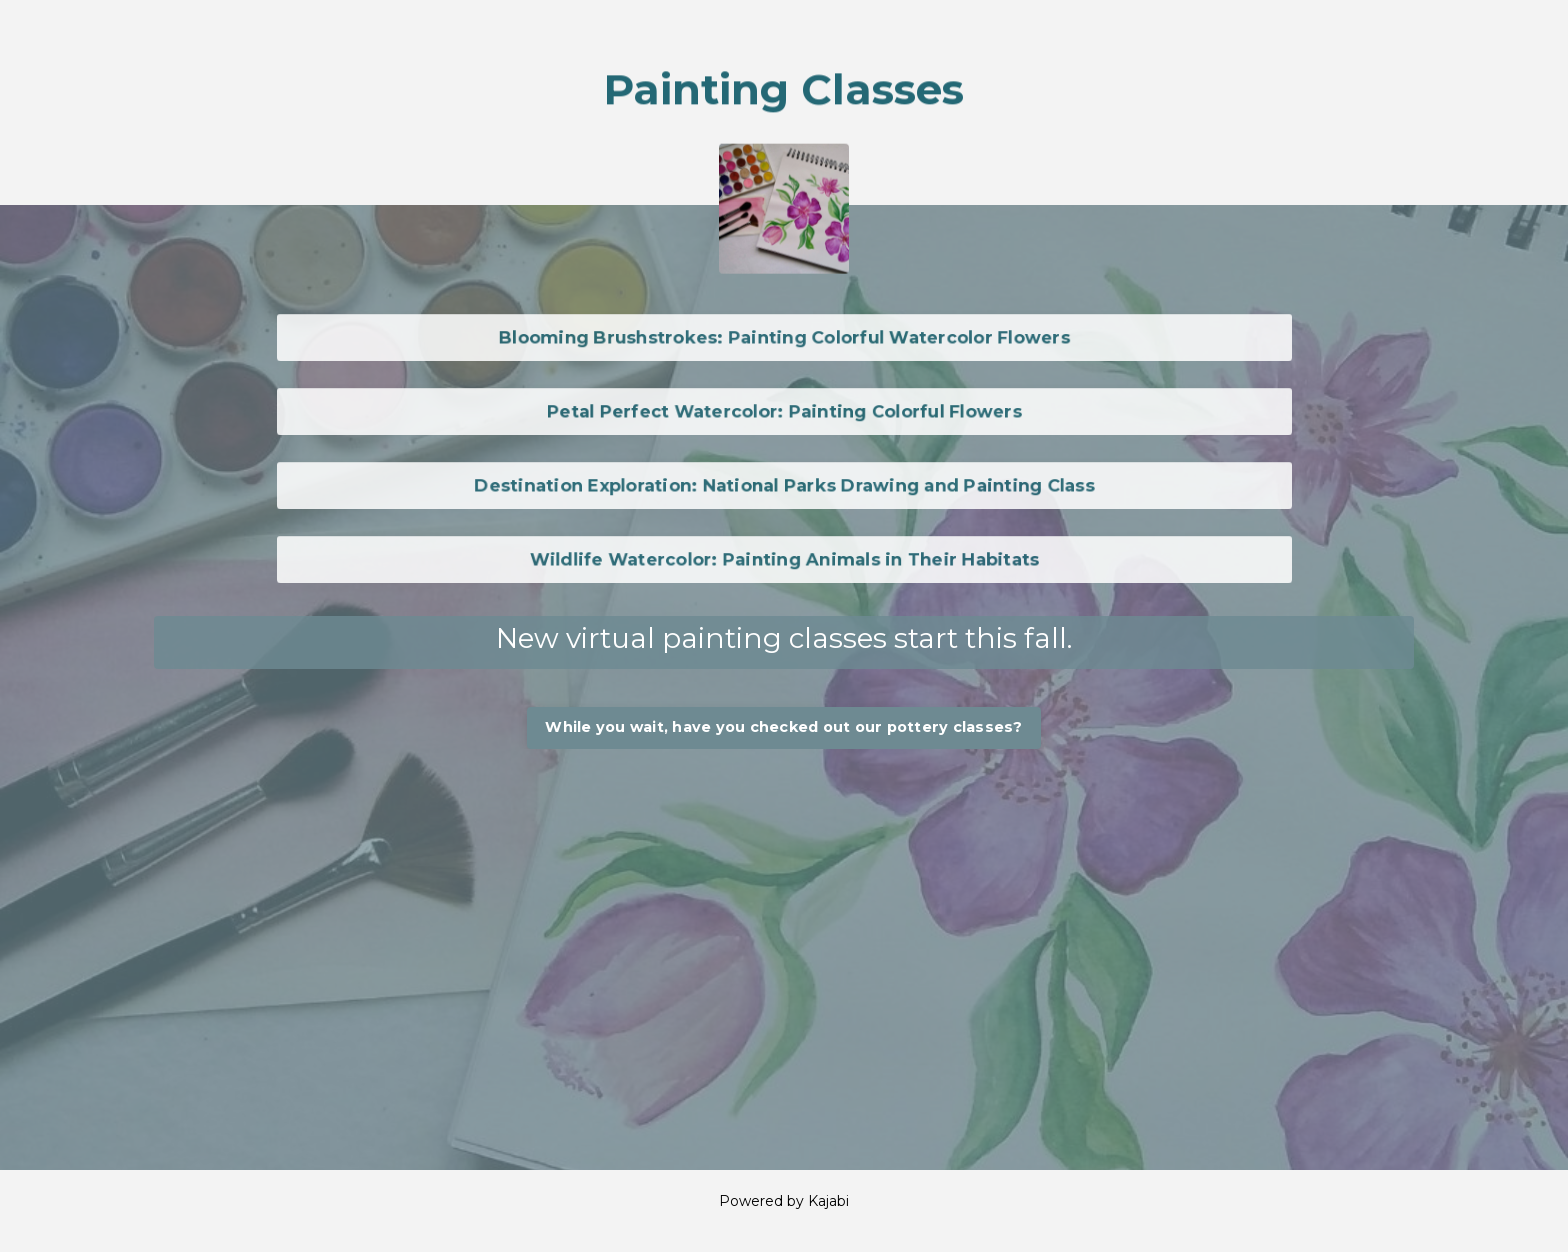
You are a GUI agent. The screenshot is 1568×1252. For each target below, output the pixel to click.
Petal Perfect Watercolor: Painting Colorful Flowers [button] (784, 411)
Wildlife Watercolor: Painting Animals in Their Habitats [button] (783, 559)
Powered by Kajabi (784, 1201)
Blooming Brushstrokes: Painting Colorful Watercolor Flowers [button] (784, 337)
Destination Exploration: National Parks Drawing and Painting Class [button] (783, 485)
